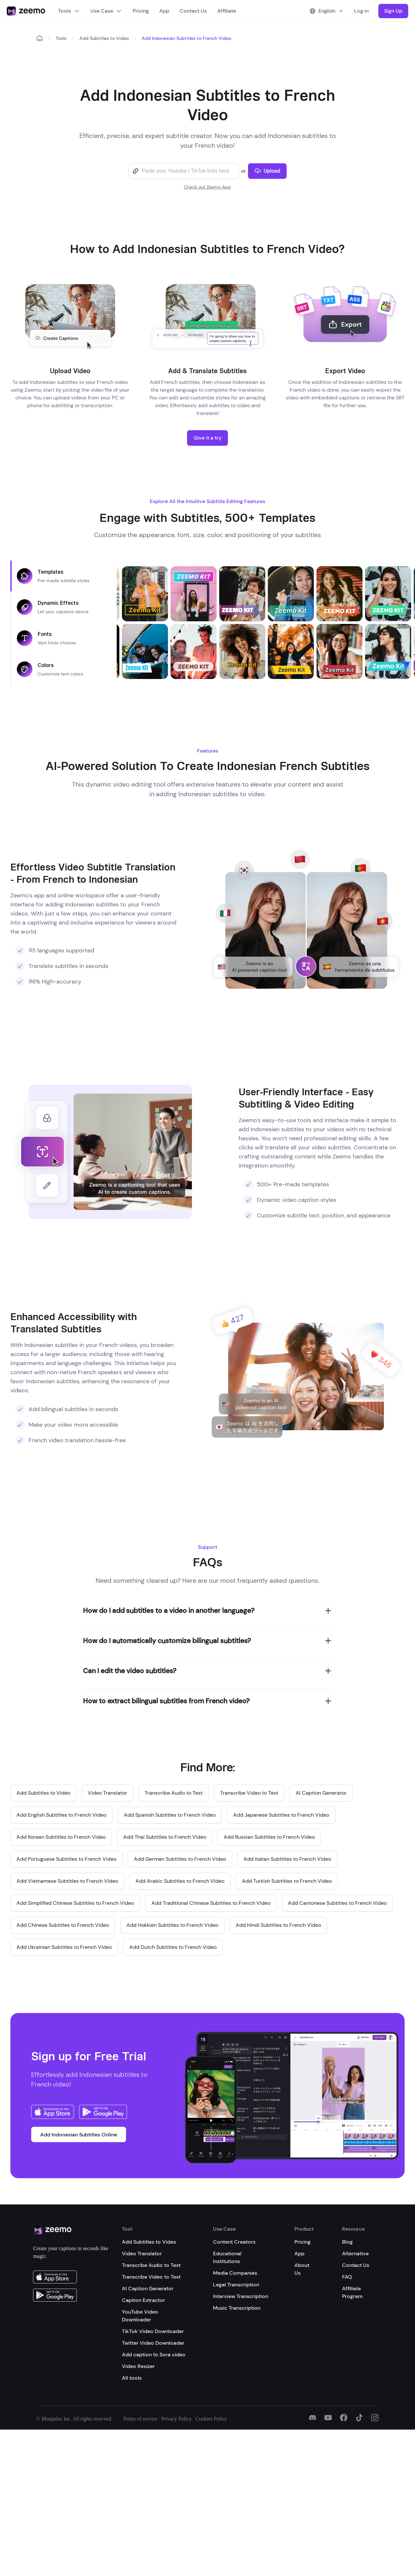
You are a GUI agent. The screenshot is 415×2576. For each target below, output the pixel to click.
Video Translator (142, 2253)
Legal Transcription (236, 2284)
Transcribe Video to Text (151, 2276)
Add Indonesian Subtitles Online (78, 2134)
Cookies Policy (211, 2418)
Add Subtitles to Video (104, 38)
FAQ (347, 2276)
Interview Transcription (240, 2296)
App (164, 10)
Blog (347, 2241)
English (326, 10)
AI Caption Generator (147, 2288)
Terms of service (140, 2418)
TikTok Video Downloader (153, 2331)
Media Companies (235, 2273)
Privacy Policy (176, 2418)
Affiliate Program (352, 2292)
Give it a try (207, 437)
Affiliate (226, 10)
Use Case (106, 10)
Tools (69, 10)
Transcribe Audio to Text (151, 2265)
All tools (132, 2378)
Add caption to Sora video (153, 2354)
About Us (301, 2269)
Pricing (141, 10)
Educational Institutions (227, 2257)
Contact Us (193, 10)
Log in (361, 10)
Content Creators (234, 2241)
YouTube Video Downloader (140, 2315)
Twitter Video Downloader (153, 2343)
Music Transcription (236, 2308)
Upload (267, 170)
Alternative (355, 2253)
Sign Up (393, 10)
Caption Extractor (143, 2300)
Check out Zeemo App (207, 187)
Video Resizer (138, 2366)
